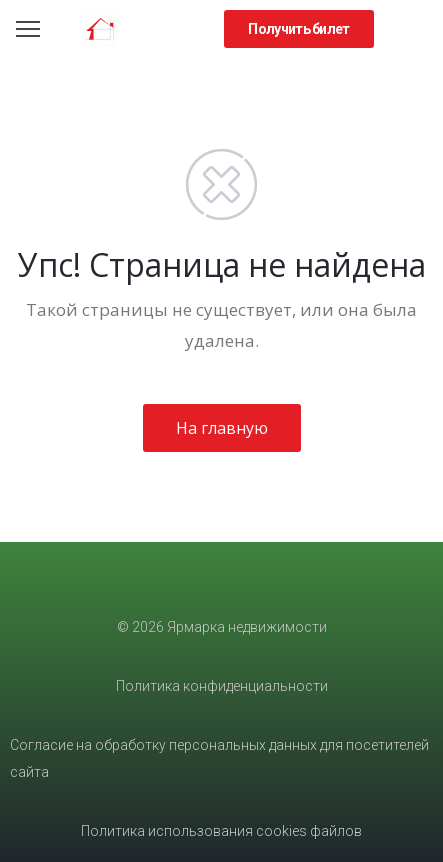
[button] (298, 29)
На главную (222, 428)
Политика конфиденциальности (222, 686)
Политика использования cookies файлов (221, 831)
